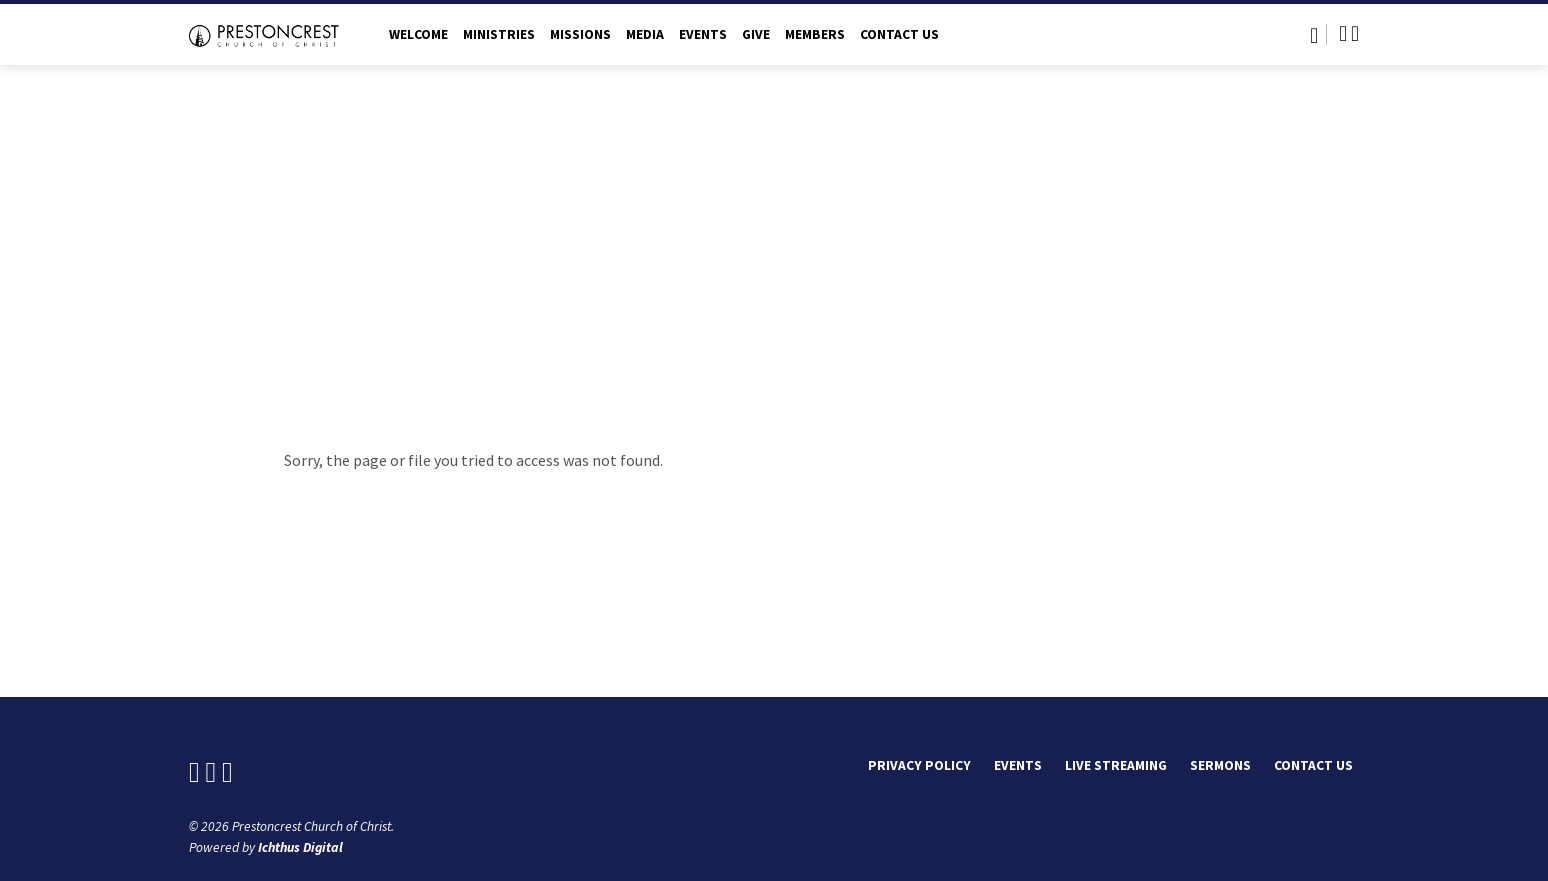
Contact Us (899, 34)
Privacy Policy (919, 765)
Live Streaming (1116, 765)
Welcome (418, 34)
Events (703, 34)
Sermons (1220, 765)
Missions (580, 34)
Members (815, 34)
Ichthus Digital (300, 847)
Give (756, 34)
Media (645, 34)
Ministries (499, 34)
